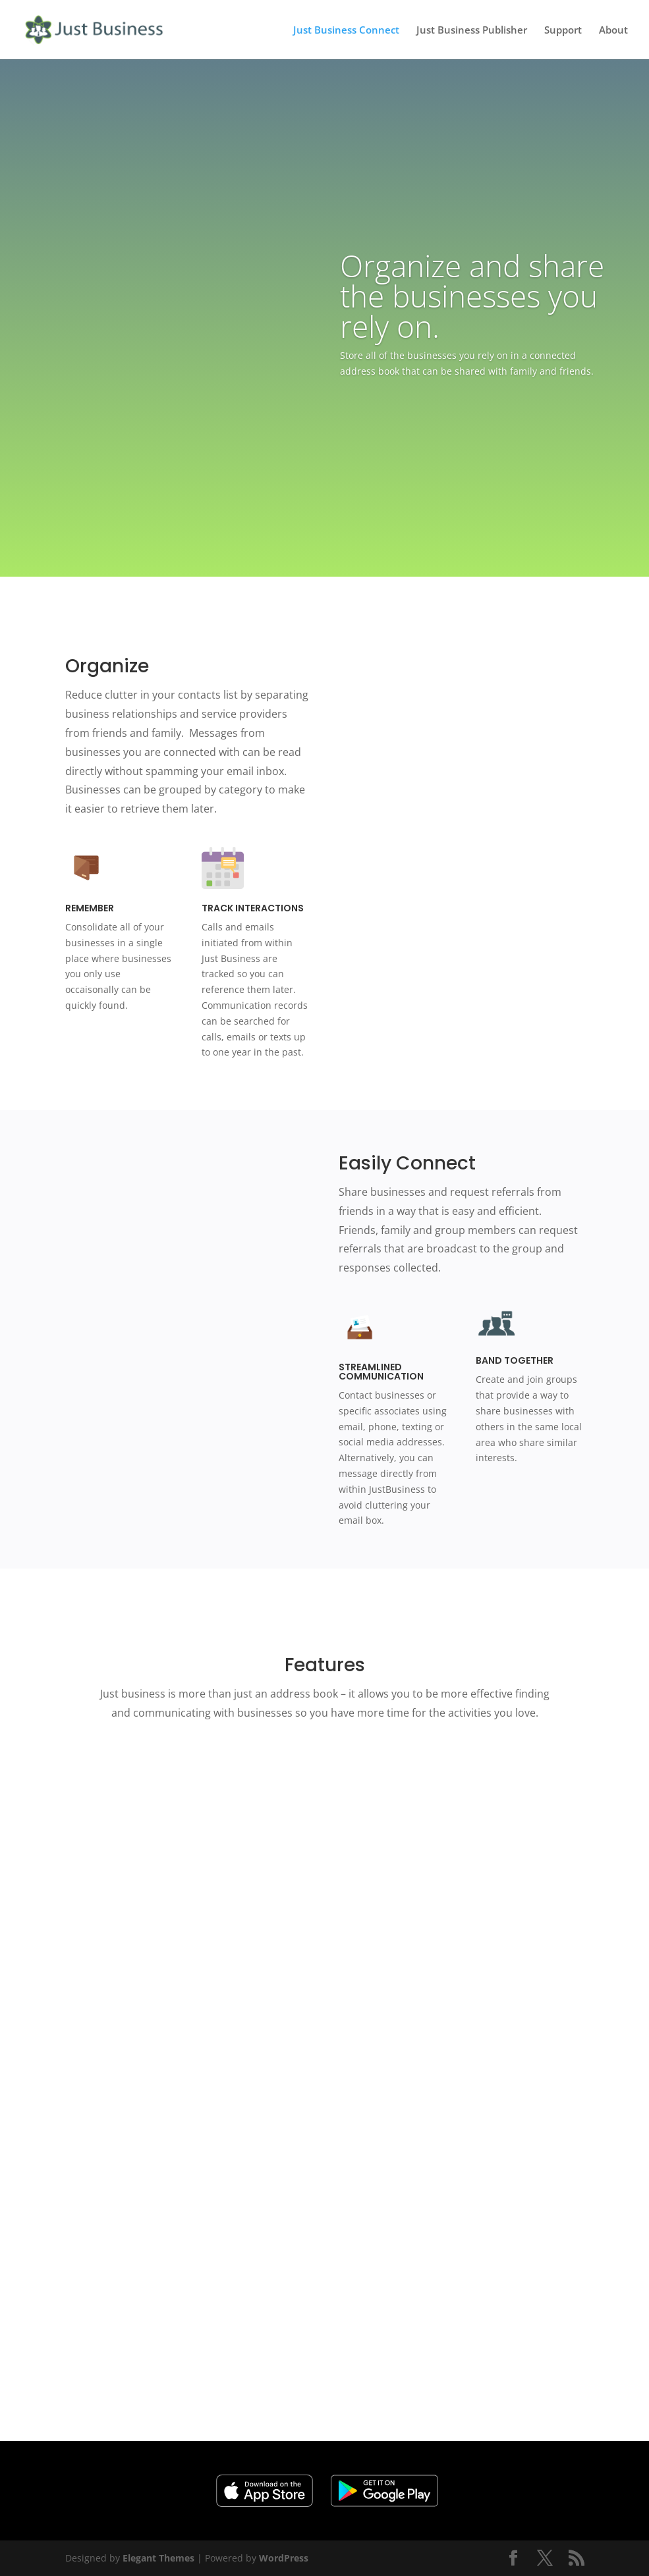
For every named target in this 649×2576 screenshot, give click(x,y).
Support (563, 30)
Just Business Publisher (471, 30)
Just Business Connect (346, 30)
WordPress (283, 2558)
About (613, 30)
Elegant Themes (158, 2558)
